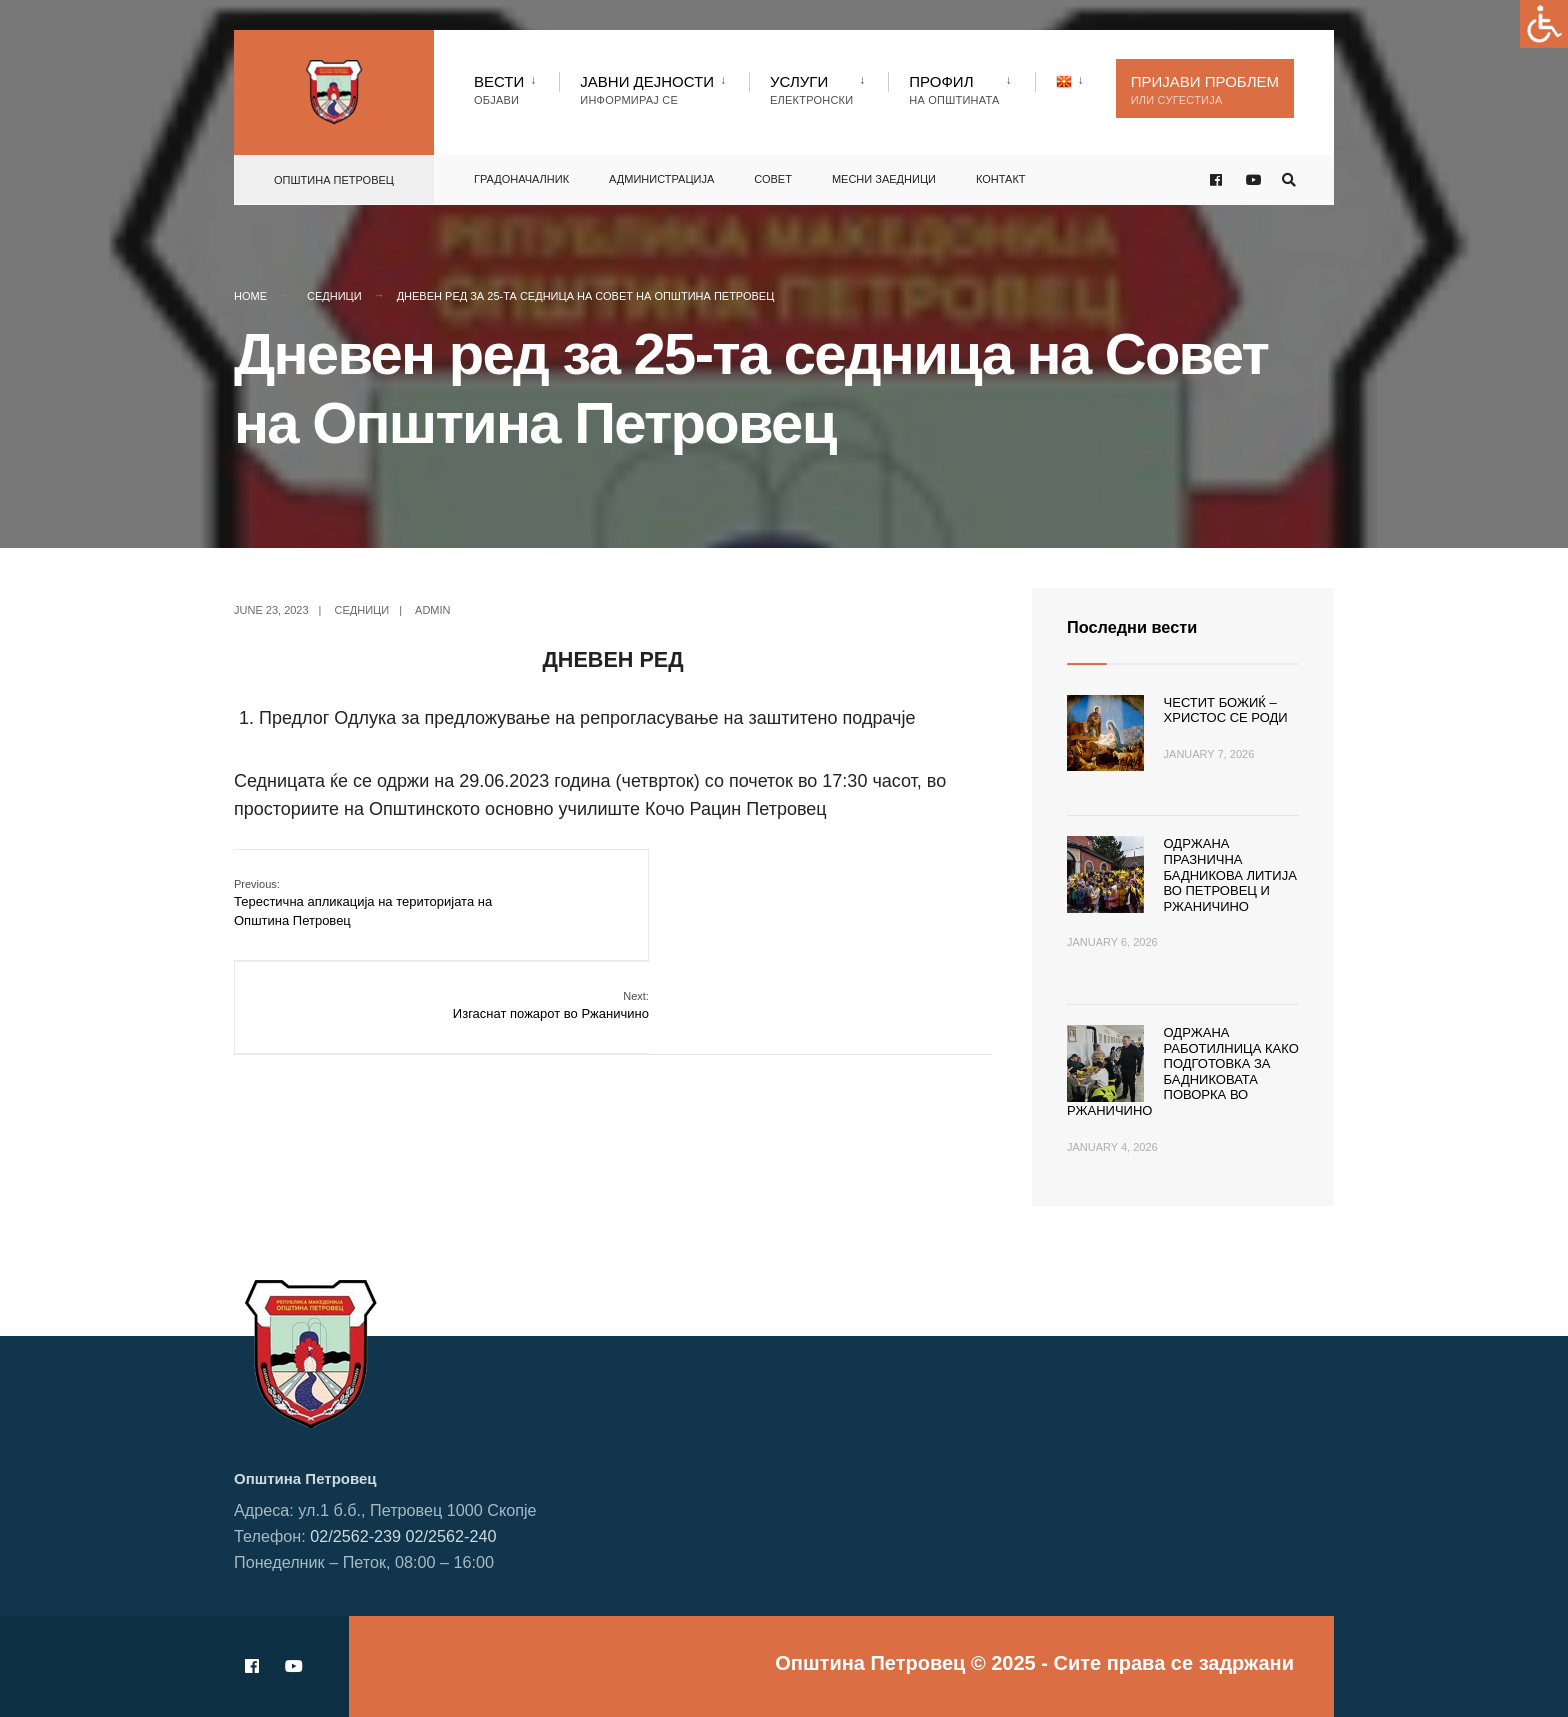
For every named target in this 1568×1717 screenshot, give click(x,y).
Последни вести (1139, 627)
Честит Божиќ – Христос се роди (1226, 710)
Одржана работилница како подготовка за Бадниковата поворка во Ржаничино (1183, 1071)
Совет (773, 175)
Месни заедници (884, 175)
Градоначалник (521, 175)
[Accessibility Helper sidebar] (1544, 24)
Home (250, 296)
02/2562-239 (355, 1535)
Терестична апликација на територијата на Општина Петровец (363, 901)
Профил (954, 89)
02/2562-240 (451, 1535)
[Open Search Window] (1286, 176)
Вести (499, 89)
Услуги (811, 89)
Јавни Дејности (647, 89)
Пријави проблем (1205, 89)
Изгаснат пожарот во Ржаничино (893, 892)
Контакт (1001, 175)
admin (432, 610)
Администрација (661, 175)
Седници (334, 296)
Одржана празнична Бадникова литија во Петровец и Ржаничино (1230, 874)
